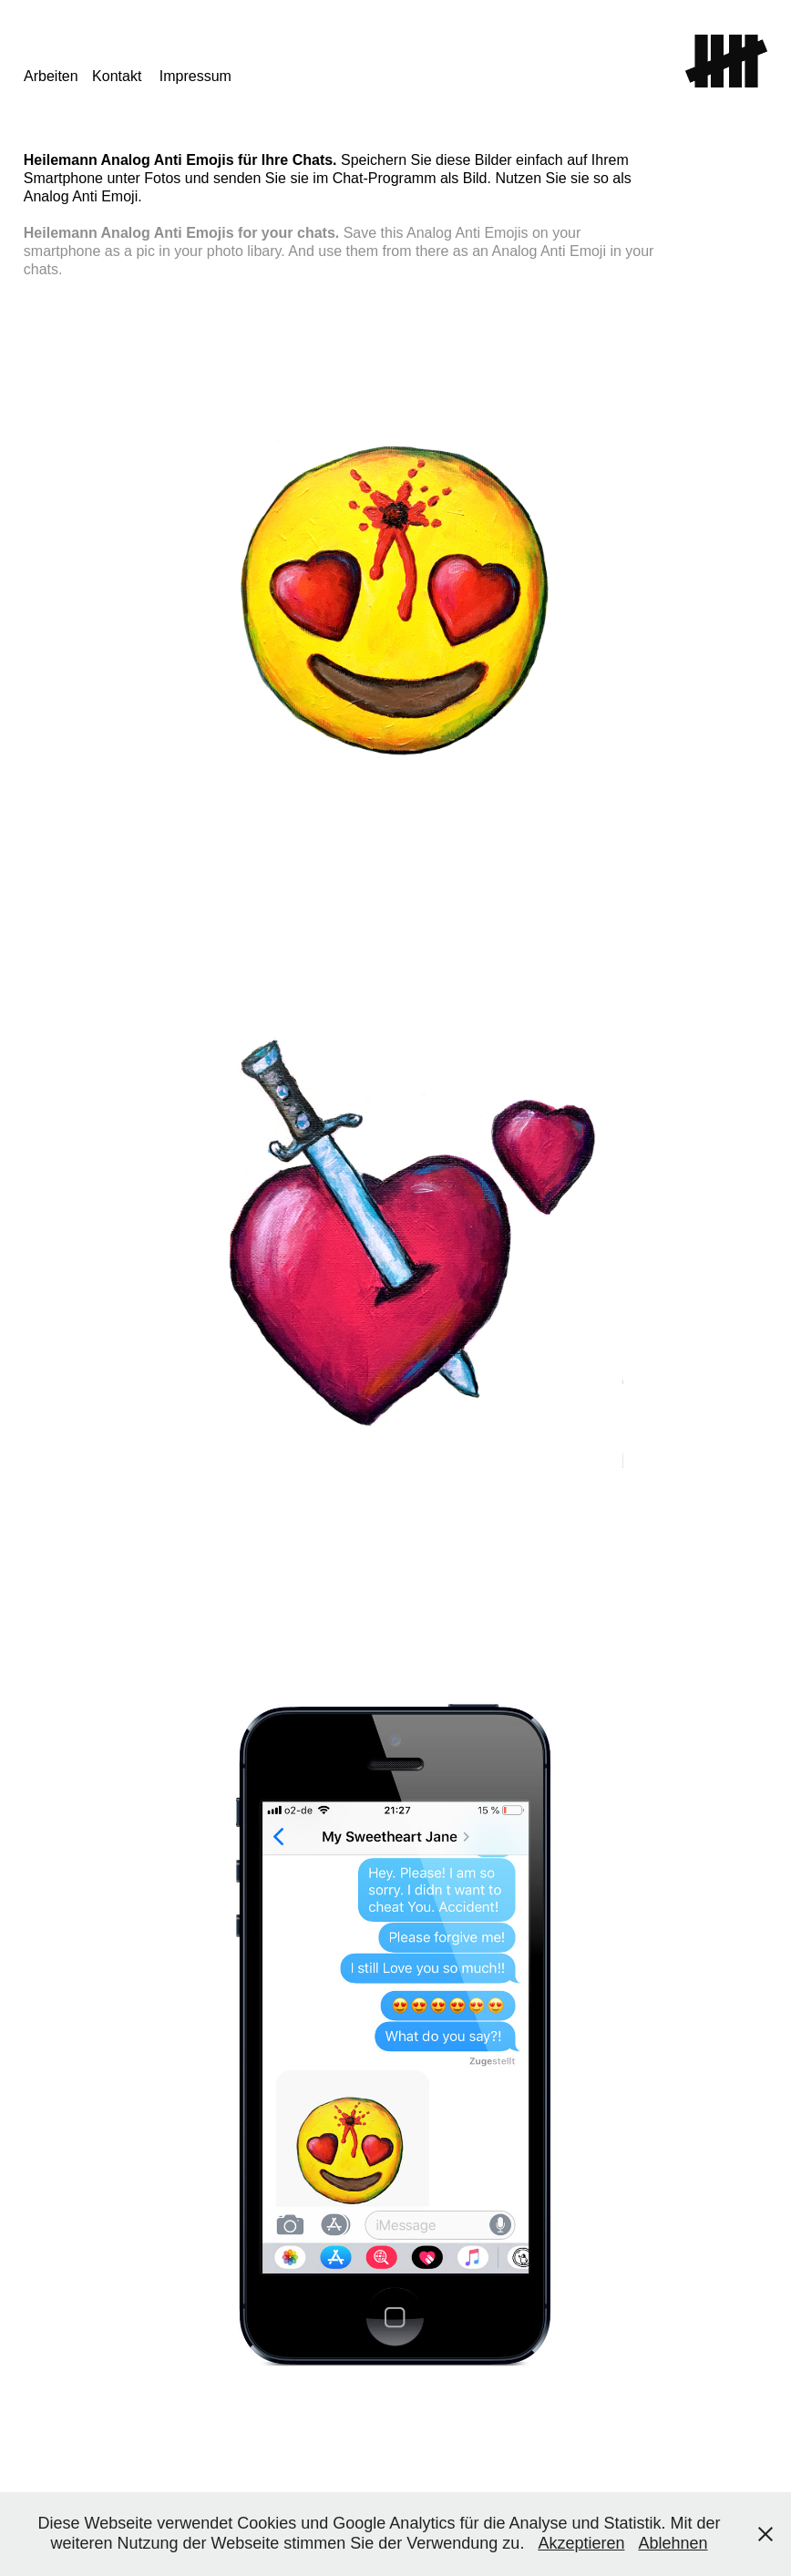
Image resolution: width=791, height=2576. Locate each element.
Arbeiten (51, 76)
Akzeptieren (581, 2543)
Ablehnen (672, 2543)
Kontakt (116, 76)
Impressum (195, 76)
